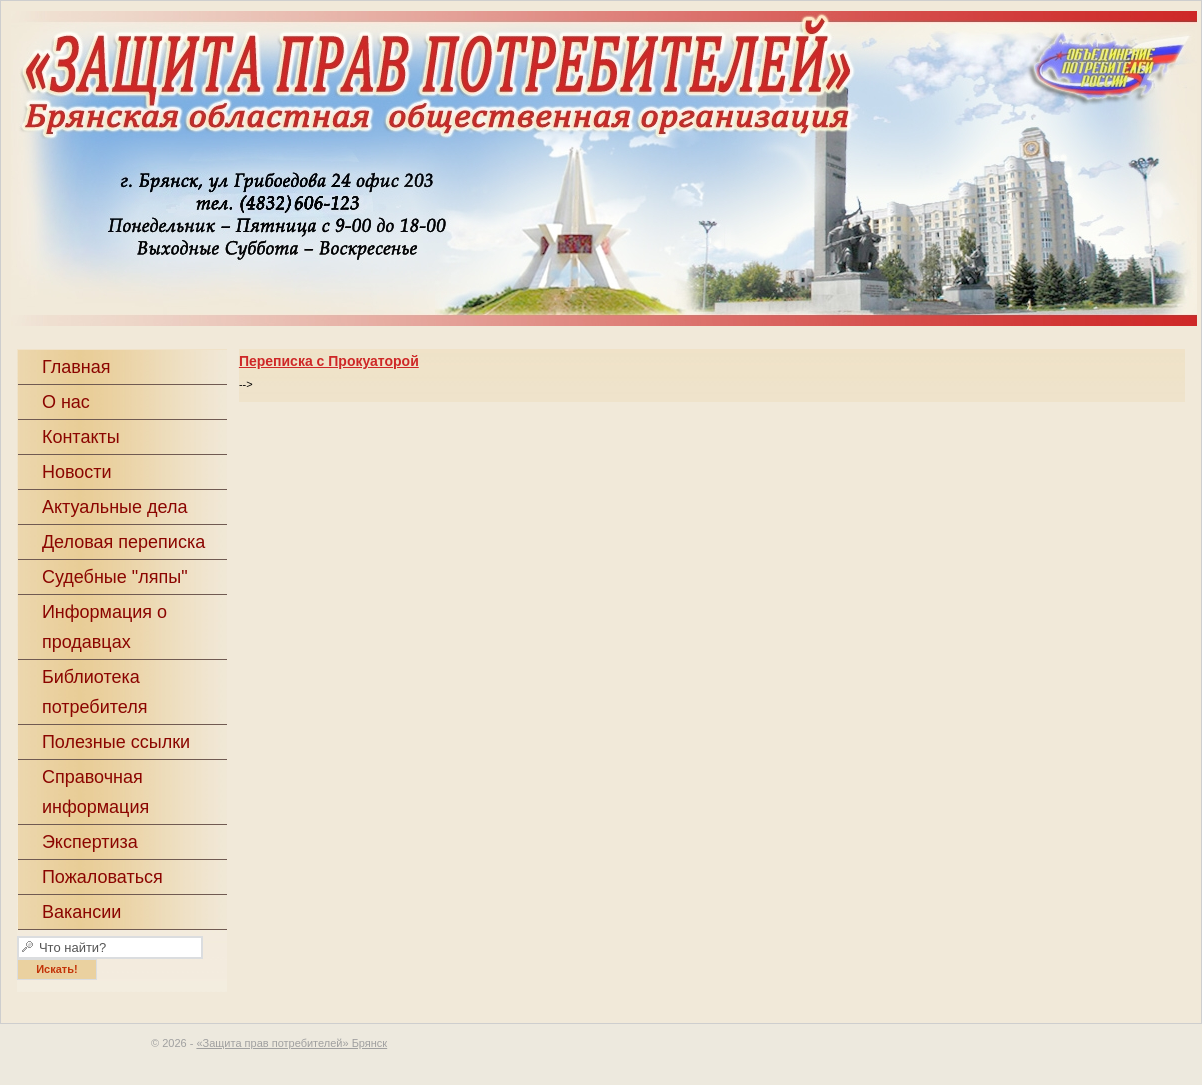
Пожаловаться (102, 877)
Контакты (81, 437)
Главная (76, 367)
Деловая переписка (123, 542)
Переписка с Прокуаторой (329, 361)
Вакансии (81, 912)
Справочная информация (95, 792)
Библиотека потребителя (95, 692)
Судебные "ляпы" (115, 577)
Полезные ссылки (116, 742)
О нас (66, 402)
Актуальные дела (115, 507)
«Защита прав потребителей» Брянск (291, 1043)
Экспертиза (90, 842)
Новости (77, 472)
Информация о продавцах (104, 627)
